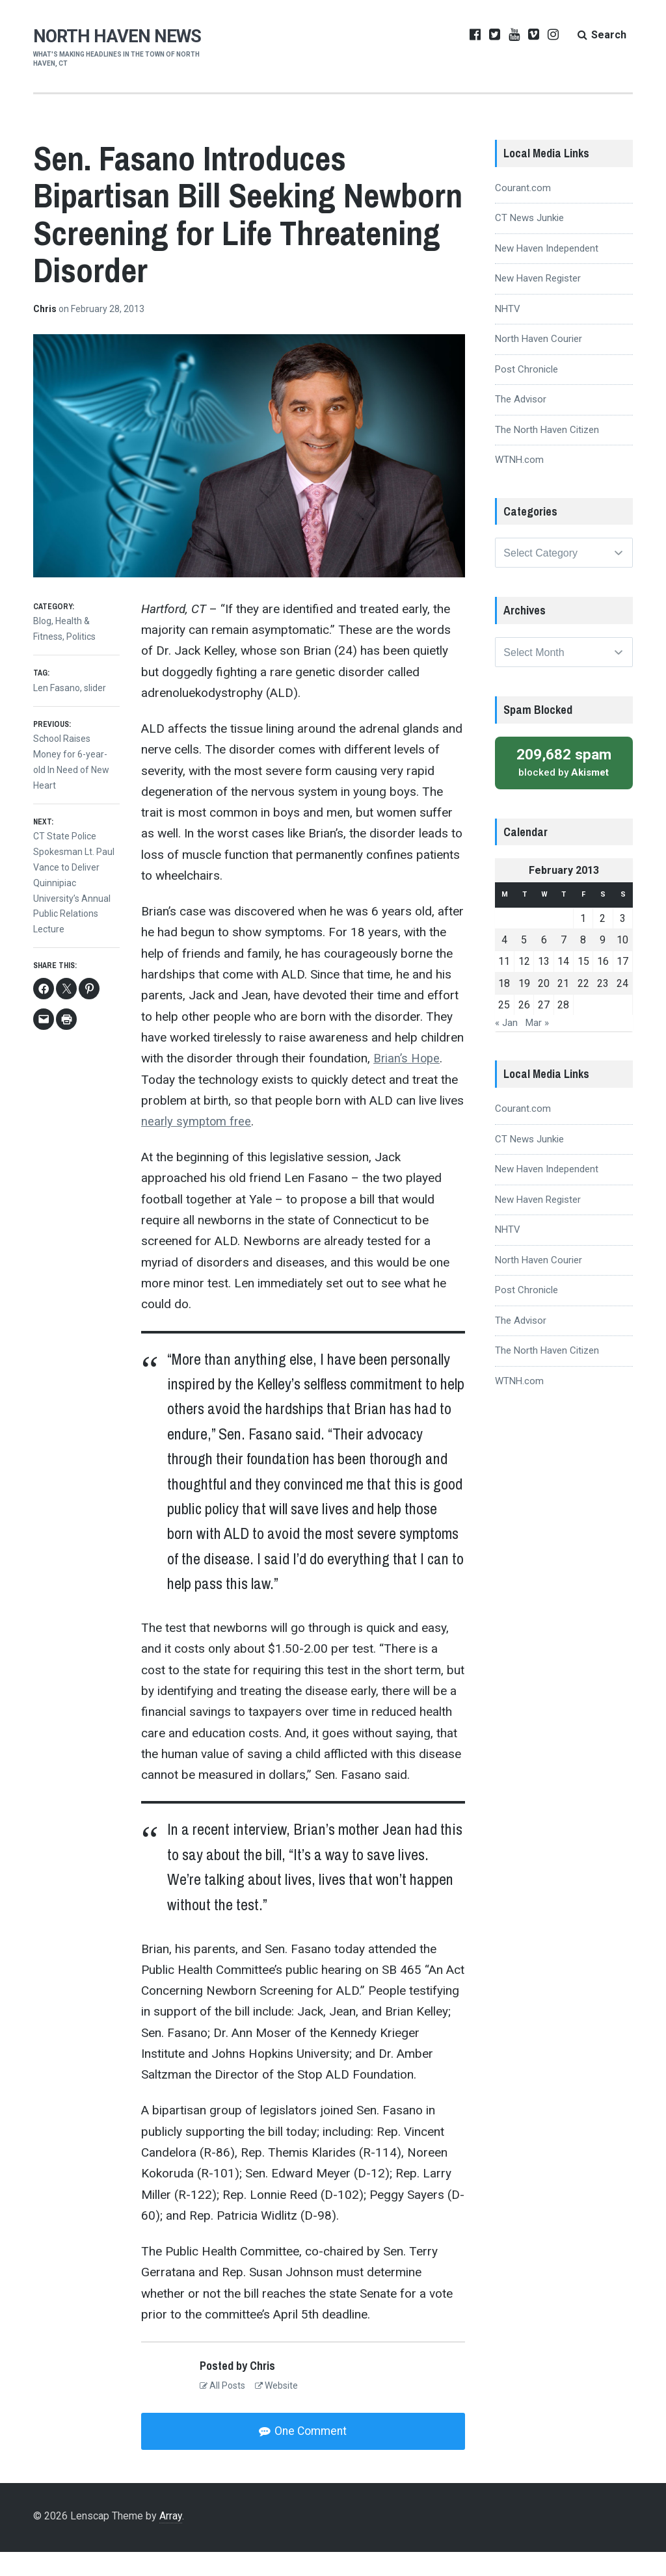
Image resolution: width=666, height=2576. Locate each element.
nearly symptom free (197, 1144)
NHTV (507, 332)
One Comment (310, 2455)
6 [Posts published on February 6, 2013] (544, 970)
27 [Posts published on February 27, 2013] (544, 1035)
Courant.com (523, 211)
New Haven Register (538, 302)
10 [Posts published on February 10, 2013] (622, 970)
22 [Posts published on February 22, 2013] (583, 1013)
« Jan (506, 1052)
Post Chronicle (526, 393)
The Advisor (520, 422)
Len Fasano (56, 711)
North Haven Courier (538, 362)
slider (95, 711)
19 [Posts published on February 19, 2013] (524, 1013)
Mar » (537, 1052)
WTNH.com (519, 483)
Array (170, 2540)
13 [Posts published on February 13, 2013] (544, 991)
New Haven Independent (546, 272)
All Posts (222, 2409)
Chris (46, 332)
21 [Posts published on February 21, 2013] (563, 1013)
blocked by (564, 791)
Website (276, 2409)
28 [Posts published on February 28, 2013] (563, 1035)
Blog (42, 644)
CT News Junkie (529, 241)
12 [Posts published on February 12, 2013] (524, 991)
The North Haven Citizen (547, 453)
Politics (81, 660)
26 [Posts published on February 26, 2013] (524, 1035)
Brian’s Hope (407, 1081)
